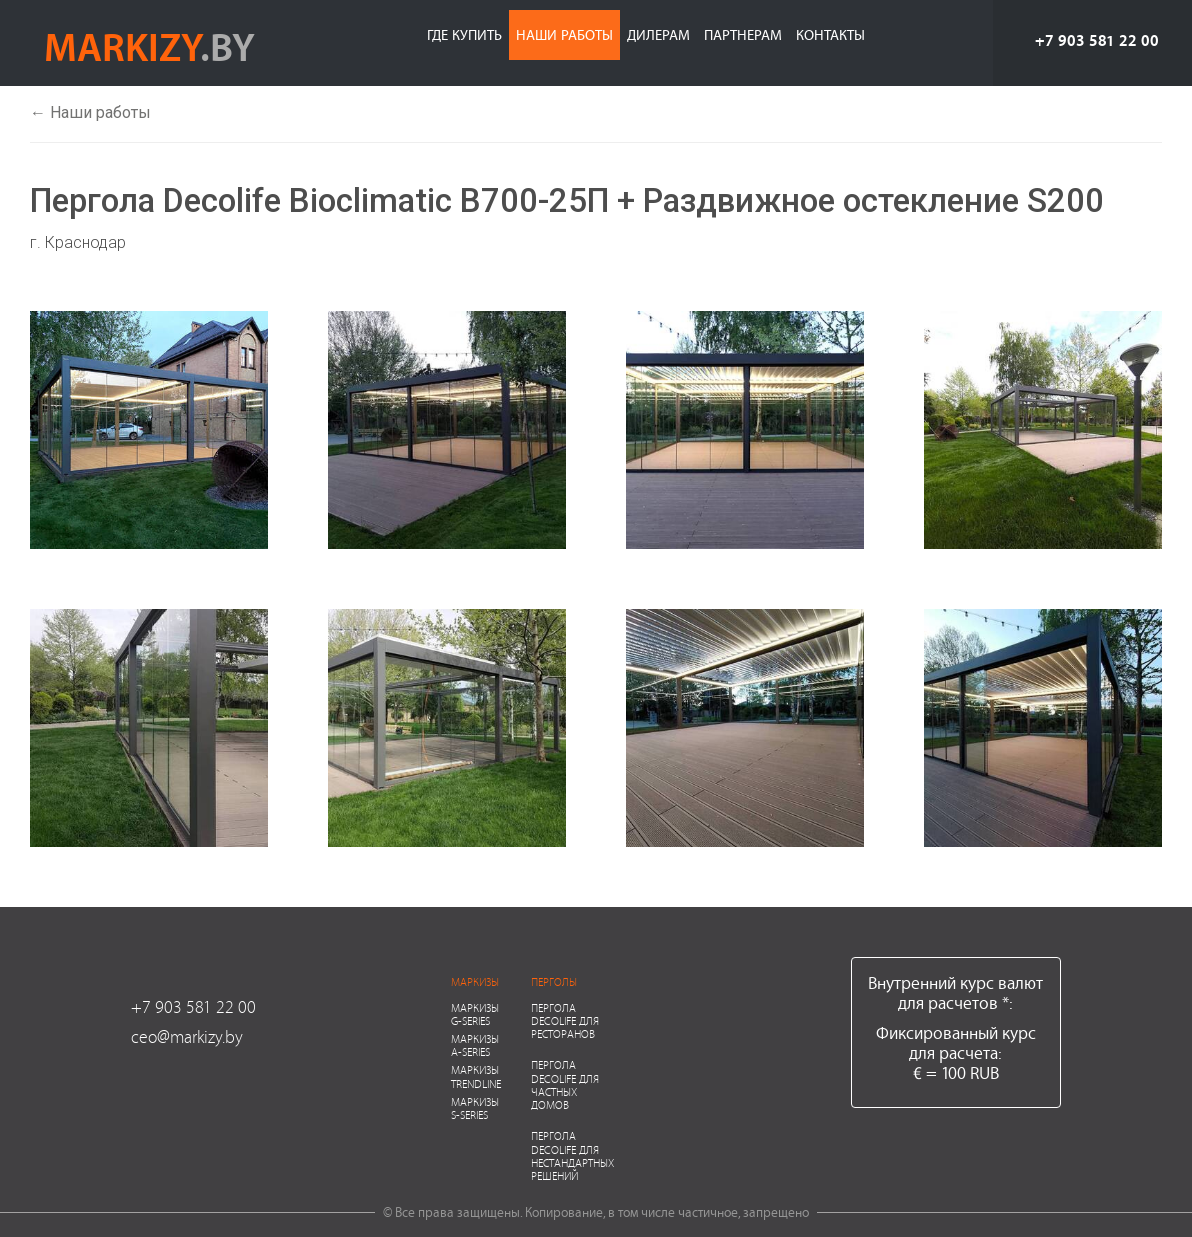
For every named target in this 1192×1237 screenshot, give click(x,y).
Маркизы (475, 981)
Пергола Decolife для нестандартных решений (572, 1155)
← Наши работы (90, 112)
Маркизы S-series (475, 1108)
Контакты (830, 34)
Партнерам (743, 34)
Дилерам (658, 34)
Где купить (464, 34)
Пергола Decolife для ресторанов (565, 1020)
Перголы (554, 981)
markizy (149, 46)
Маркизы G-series (475, 1014)
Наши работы (564, 34)
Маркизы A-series (475, 1045)
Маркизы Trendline (476, 1076)
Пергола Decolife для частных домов (565, 1084)
